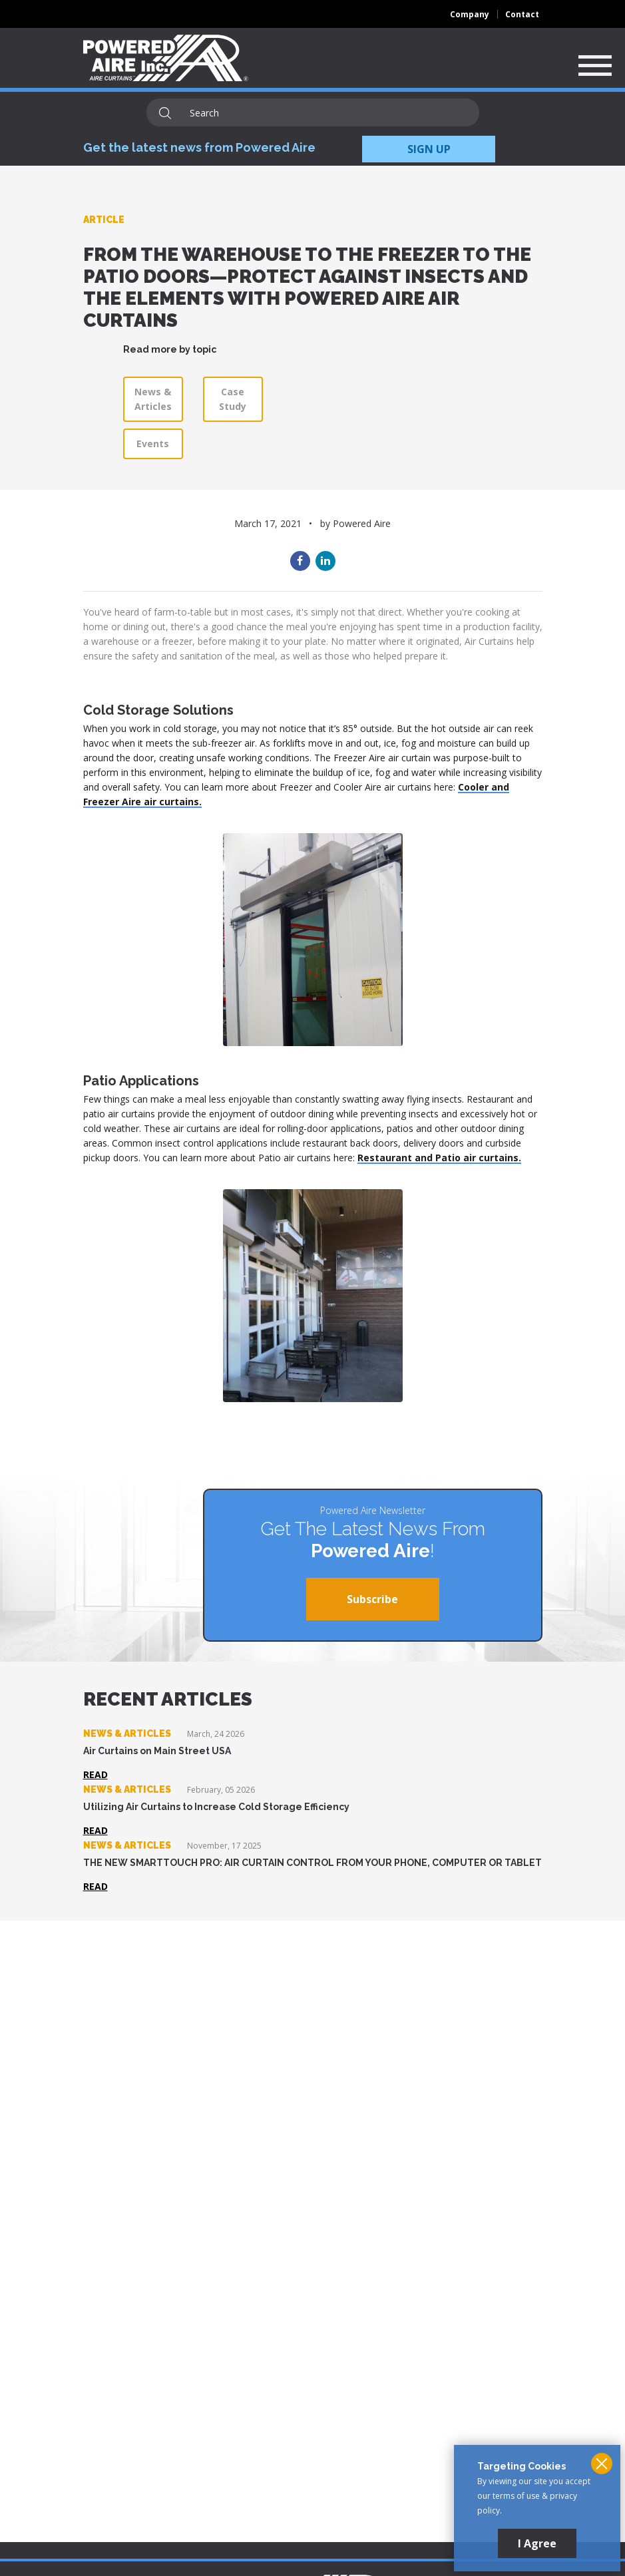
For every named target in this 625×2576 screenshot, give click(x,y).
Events (152, 443)
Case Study (232, 399)
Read (95, 1774)
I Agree (537, 2543)
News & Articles (153, 399)
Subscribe (372, 1599)
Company (469, 14)
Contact (522, 14)
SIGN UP (429, 149)
